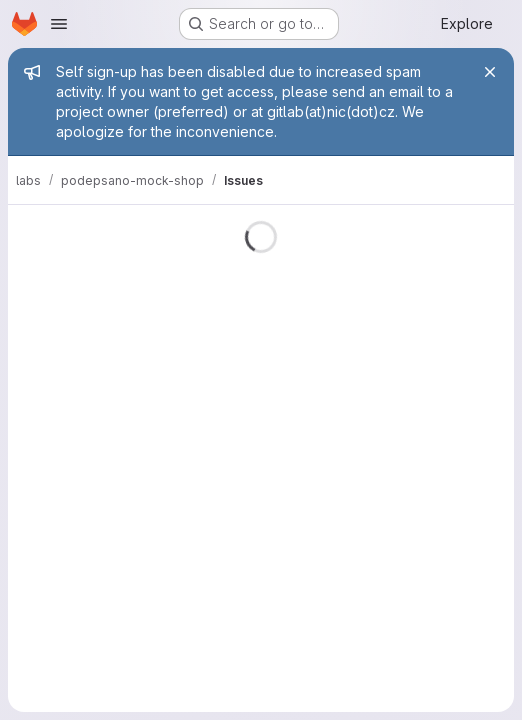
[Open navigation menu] (59, 24)
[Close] (490, 72)
